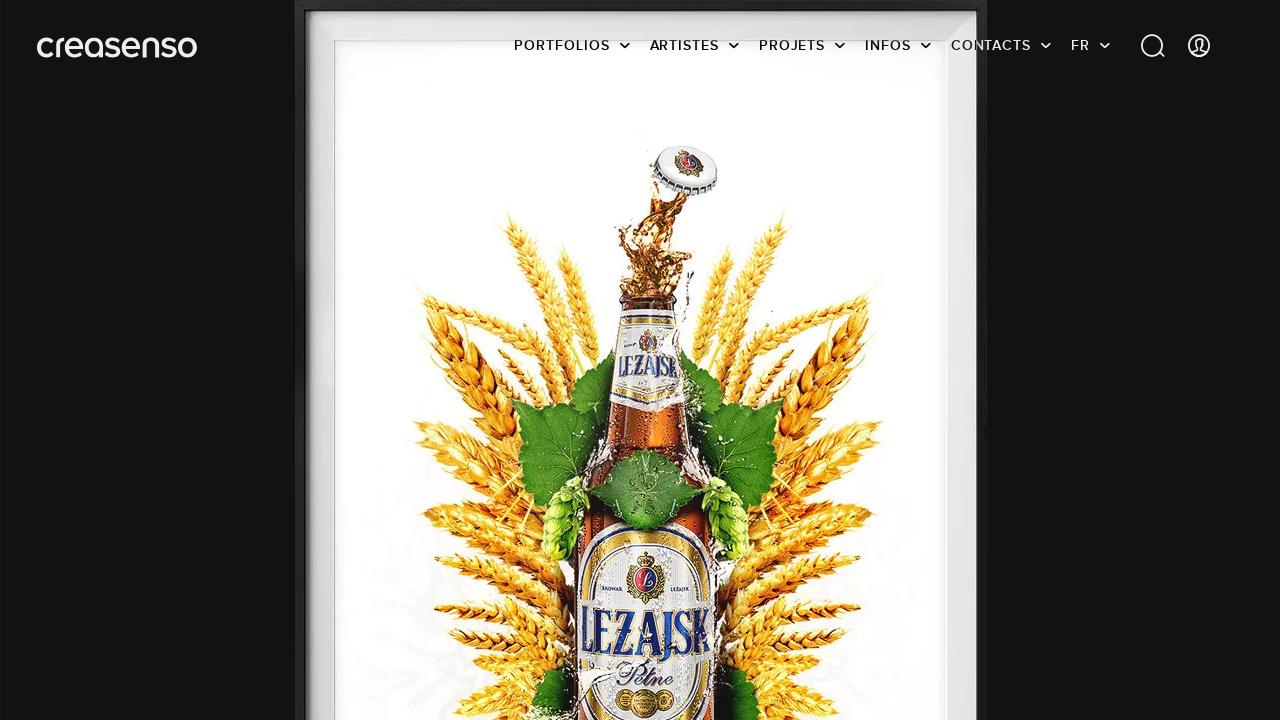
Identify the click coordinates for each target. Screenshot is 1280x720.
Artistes (684, 45)
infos (888, 45)
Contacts (991, 45)
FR (1080, 45)
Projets (792, 45)
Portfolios (561, 45)
